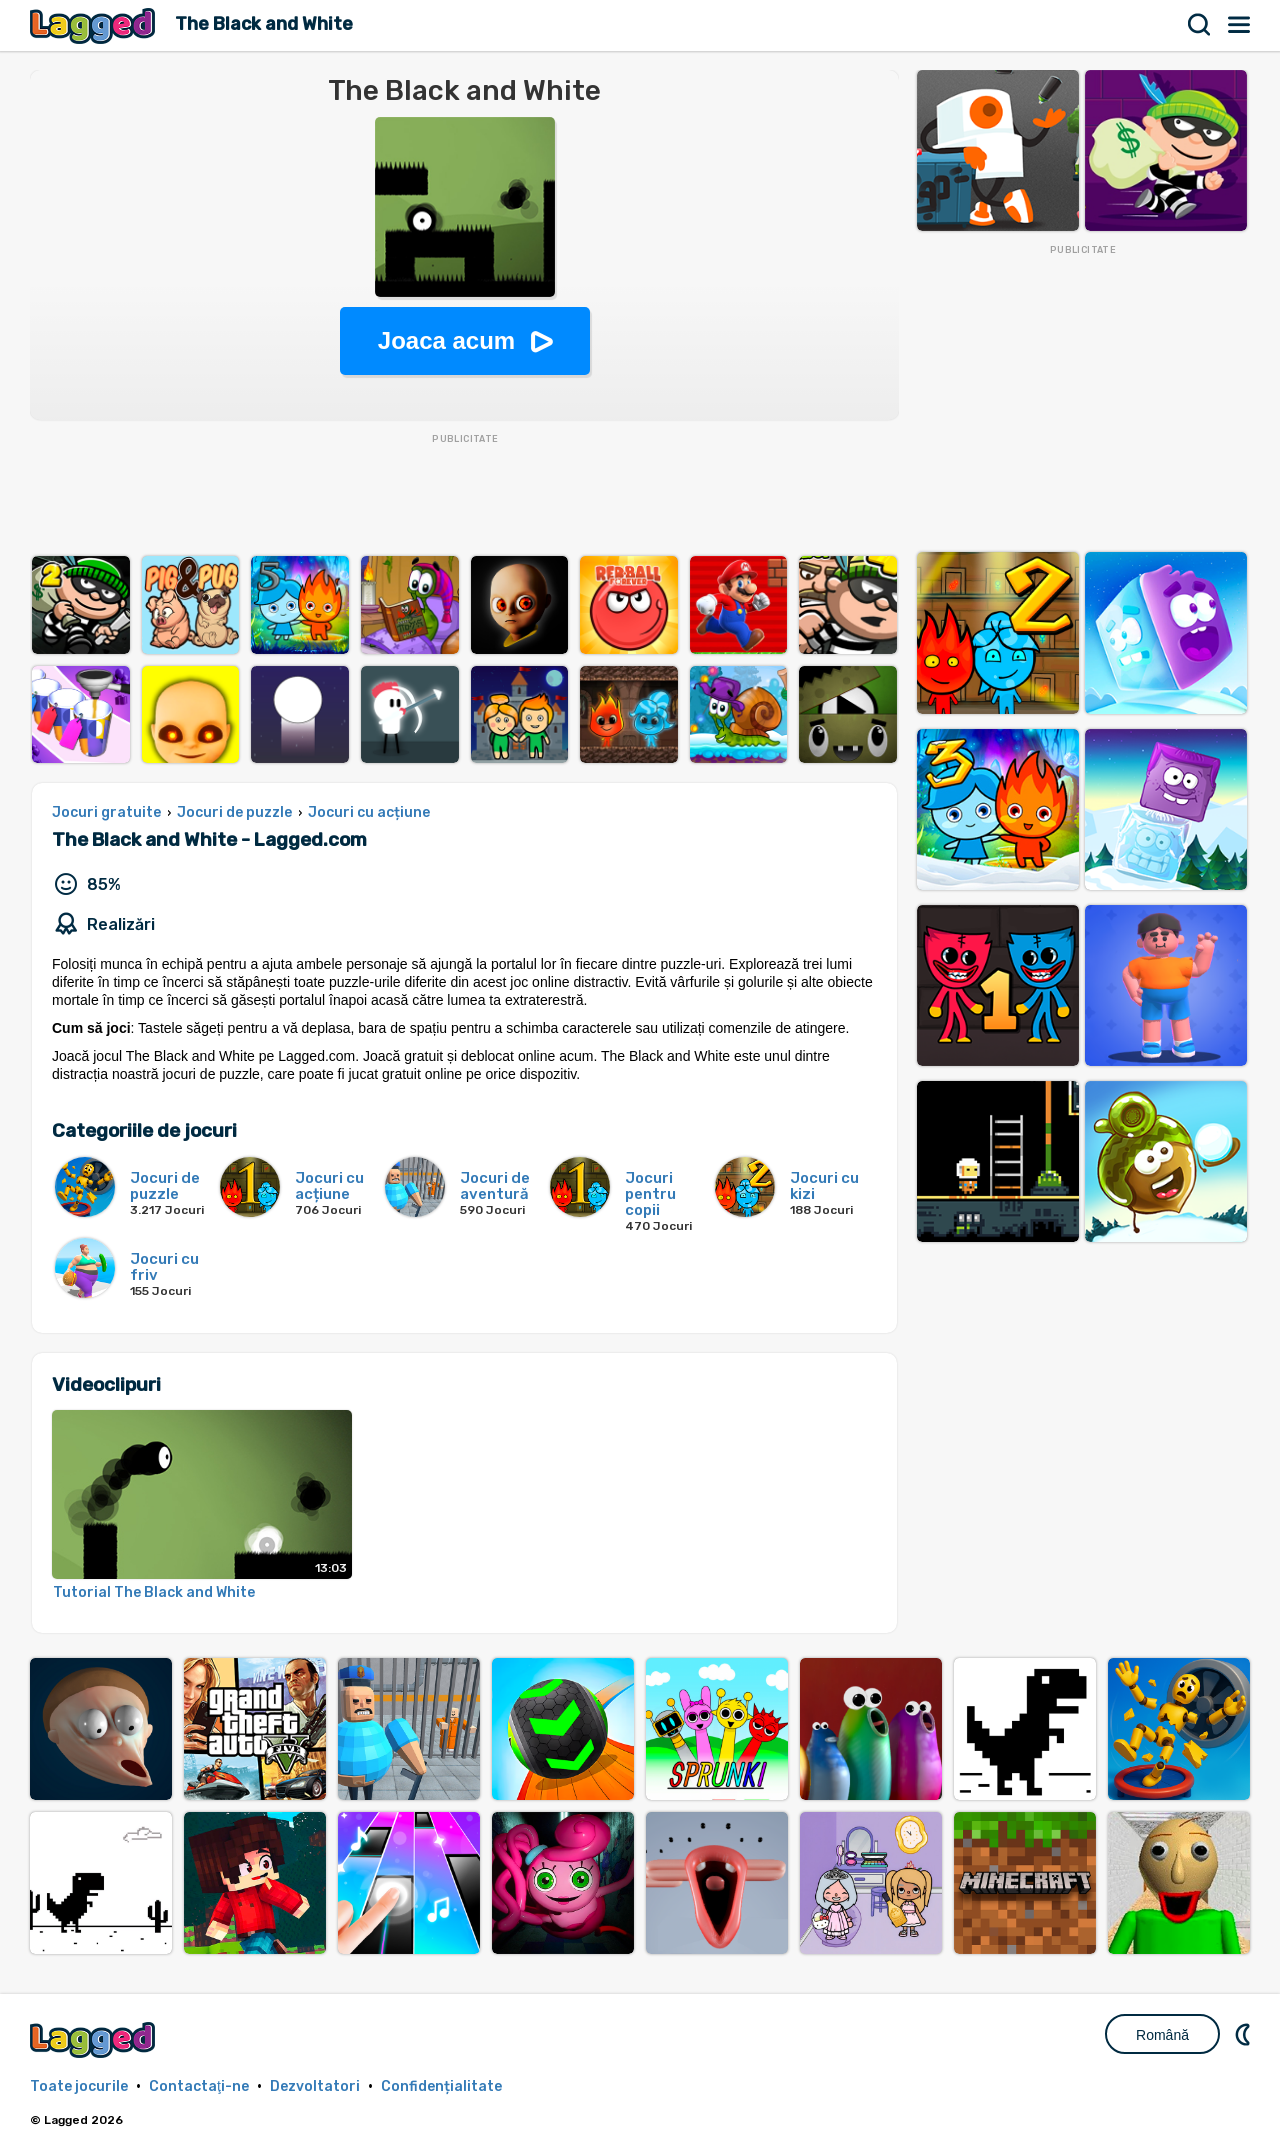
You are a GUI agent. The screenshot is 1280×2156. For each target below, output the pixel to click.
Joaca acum (446, 340)
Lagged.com (95, 2039)
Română (1162, 2035)
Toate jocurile (79, 2086)
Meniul (1240, 25)
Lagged (95, 25)
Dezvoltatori (315, 2086)
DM (1245, 2034)
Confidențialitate (441, 2086)
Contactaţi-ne (199, 2086)
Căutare (1200, 25)
